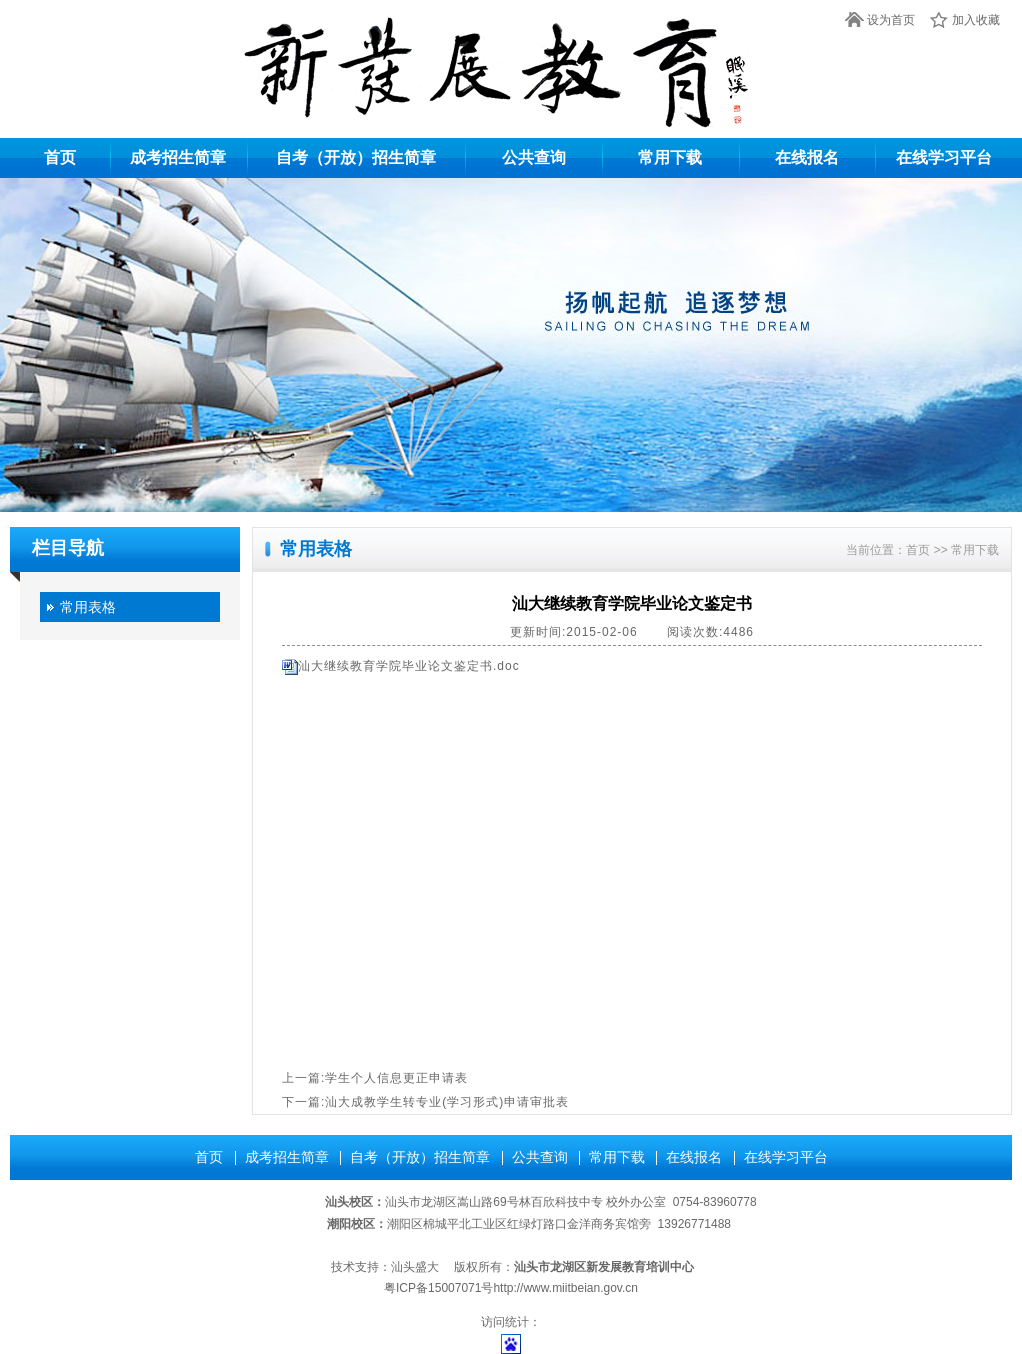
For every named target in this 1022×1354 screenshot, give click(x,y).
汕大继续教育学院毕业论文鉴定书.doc (409, 666)
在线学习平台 (944, 157)
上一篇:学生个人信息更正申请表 (375, 1078)
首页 (60, 157)
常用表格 (88, 607)
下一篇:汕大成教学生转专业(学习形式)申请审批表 (425, 1102)
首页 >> (928, 550)
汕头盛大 (415, 1267)
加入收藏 (976, 20)
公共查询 (534, 157)
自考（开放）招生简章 (356, 157)
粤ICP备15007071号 (438, 1288)
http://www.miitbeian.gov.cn (565, 1288)
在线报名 (807, 157)
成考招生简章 (178, 157)
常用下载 (670, 157)
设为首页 (891, 20)
